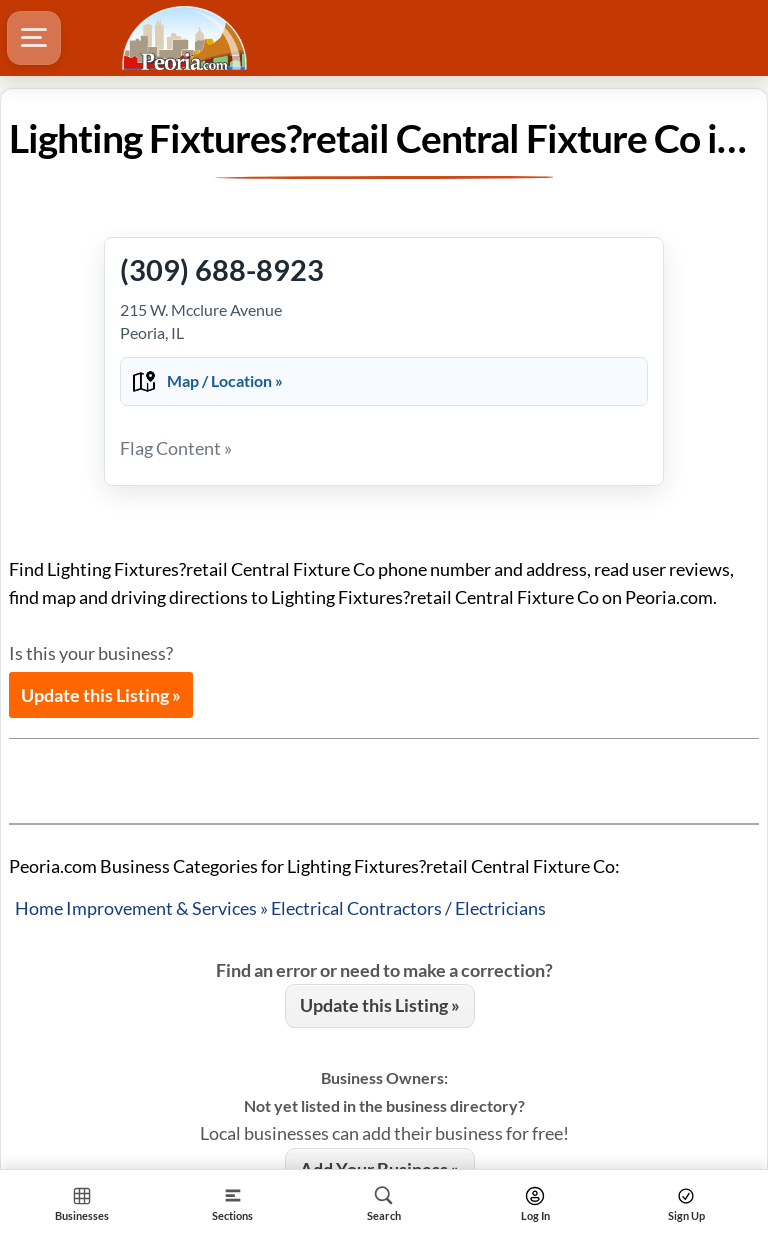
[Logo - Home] (187, 38)
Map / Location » (225, 380)
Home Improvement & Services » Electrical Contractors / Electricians (280, 908)
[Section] (232, 1203)
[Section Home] (81, 1203)
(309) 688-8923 (222, 269)
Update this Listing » (101, 695)
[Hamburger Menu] (34, 38)
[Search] (383, 1203)
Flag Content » (176, 448)
